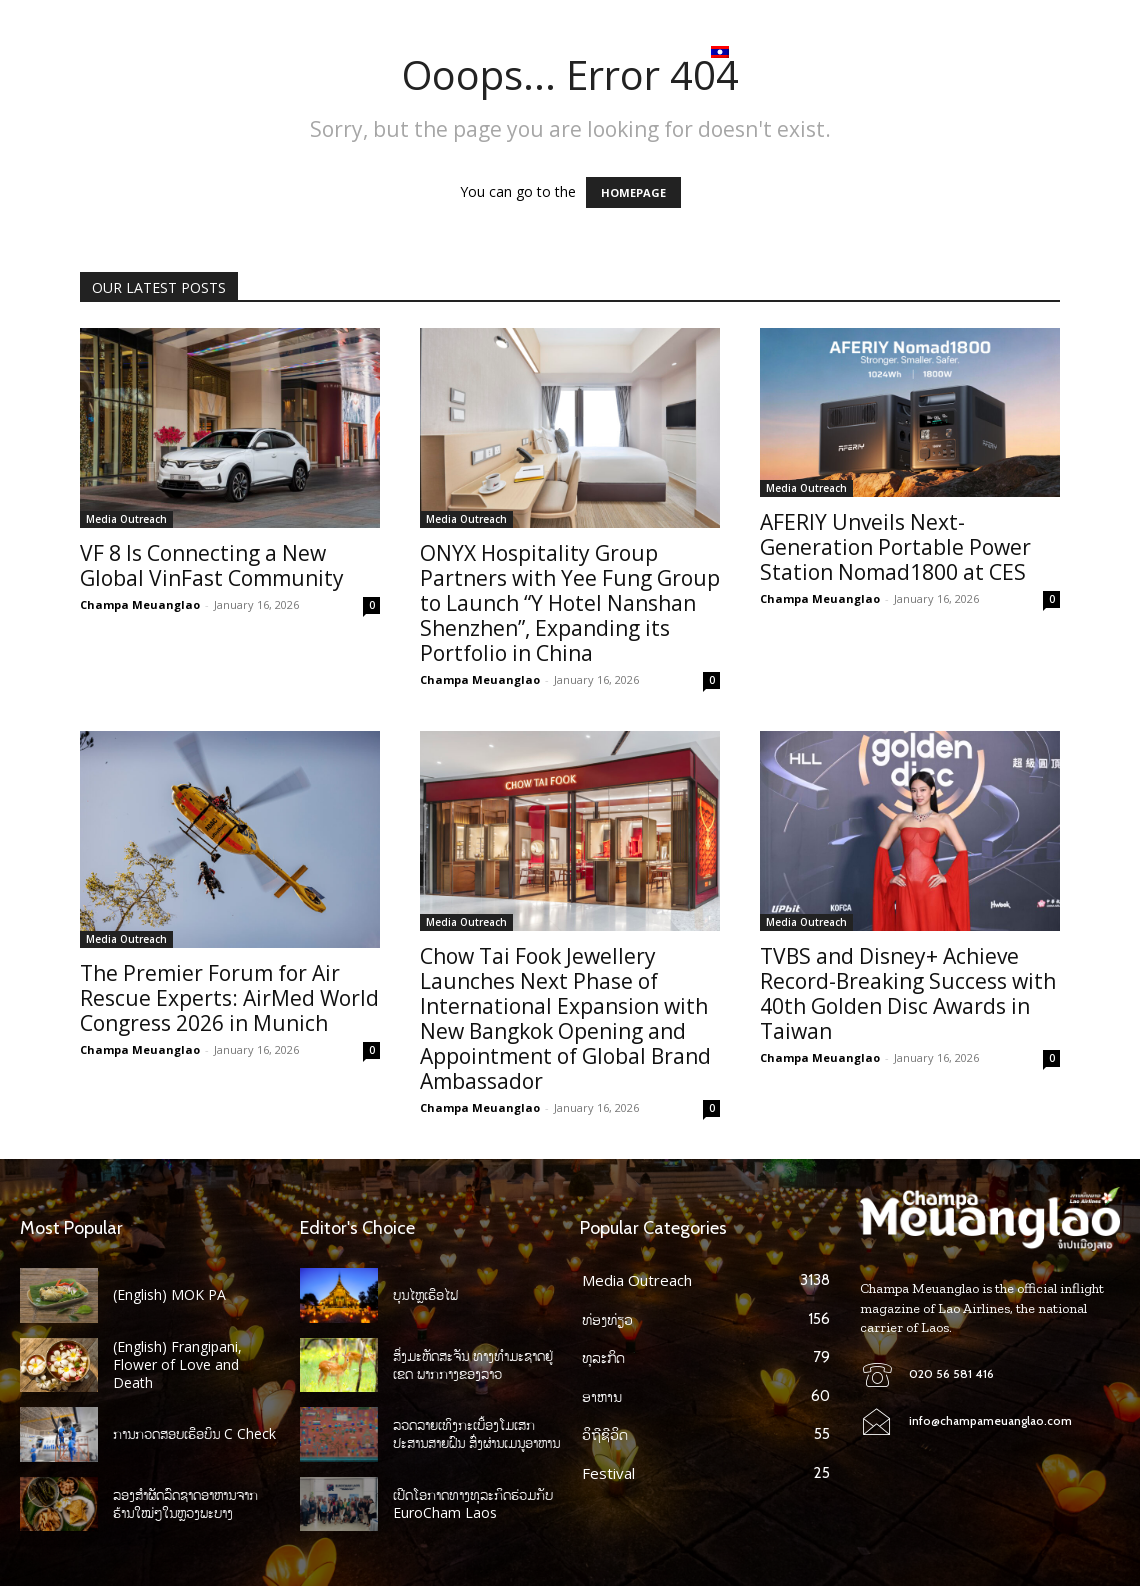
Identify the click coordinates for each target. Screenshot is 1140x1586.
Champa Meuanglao (140, 604)
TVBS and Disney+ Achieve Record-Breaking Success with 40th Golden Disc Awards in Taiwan (908, 993)
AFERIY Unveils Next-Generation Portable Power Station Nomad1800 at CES (895, 547)
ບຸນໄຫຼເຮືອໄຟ (425, 1294)
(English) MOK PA (169, 1294)
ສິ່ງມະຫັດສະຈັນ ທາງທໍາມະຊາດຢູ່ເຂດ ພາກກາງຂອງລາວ (473, 1364)
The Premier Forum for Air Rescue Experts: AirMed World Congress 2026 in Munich (229, 998)
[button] (1104, 52)
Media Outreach (126, 519)
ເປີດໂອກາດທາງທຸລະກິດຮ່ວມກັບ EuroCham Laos (473, 1503)
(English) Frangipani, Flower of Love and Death (177, 1364)
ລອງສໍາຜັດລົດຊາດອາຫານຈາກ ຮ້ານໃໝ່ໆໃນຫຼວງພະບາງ (185, 1503)
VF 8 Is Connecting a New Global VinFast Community (212, 565)
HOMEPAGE (633, 192)
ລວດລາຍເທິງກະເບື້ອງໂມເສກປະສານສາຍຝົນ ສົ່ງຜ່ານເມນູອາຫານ (476, 1433)
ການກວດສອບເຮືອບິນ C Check (194, 1433)
